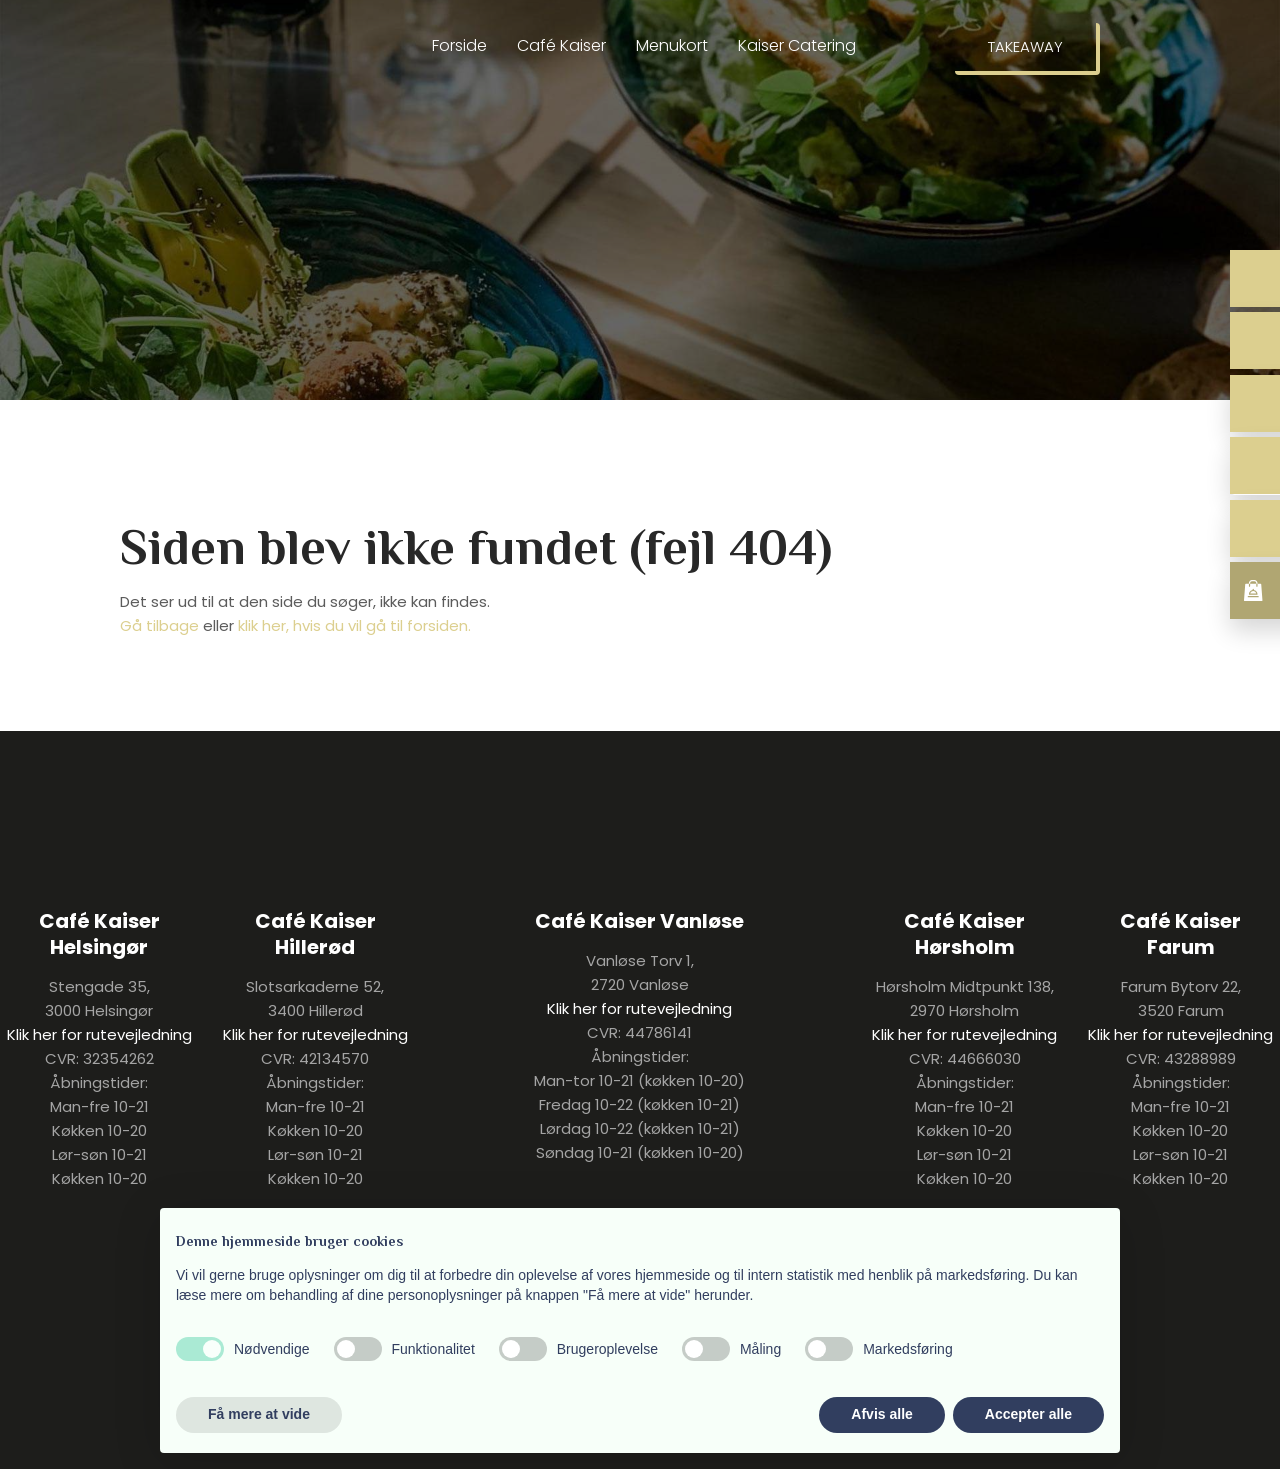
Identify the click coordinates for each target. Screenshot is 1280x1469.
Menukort (672, 45)
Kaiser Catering (797, 45)
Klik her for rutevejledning (99, 1034)
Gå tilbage (159, 625)
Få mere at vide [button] (259, 1414)
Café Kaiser (561, 45)
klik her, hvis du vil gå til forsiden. (354, 625)
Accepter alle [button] (1028, 1414)
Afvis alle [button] (881, 1414)
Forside (459, 45)
